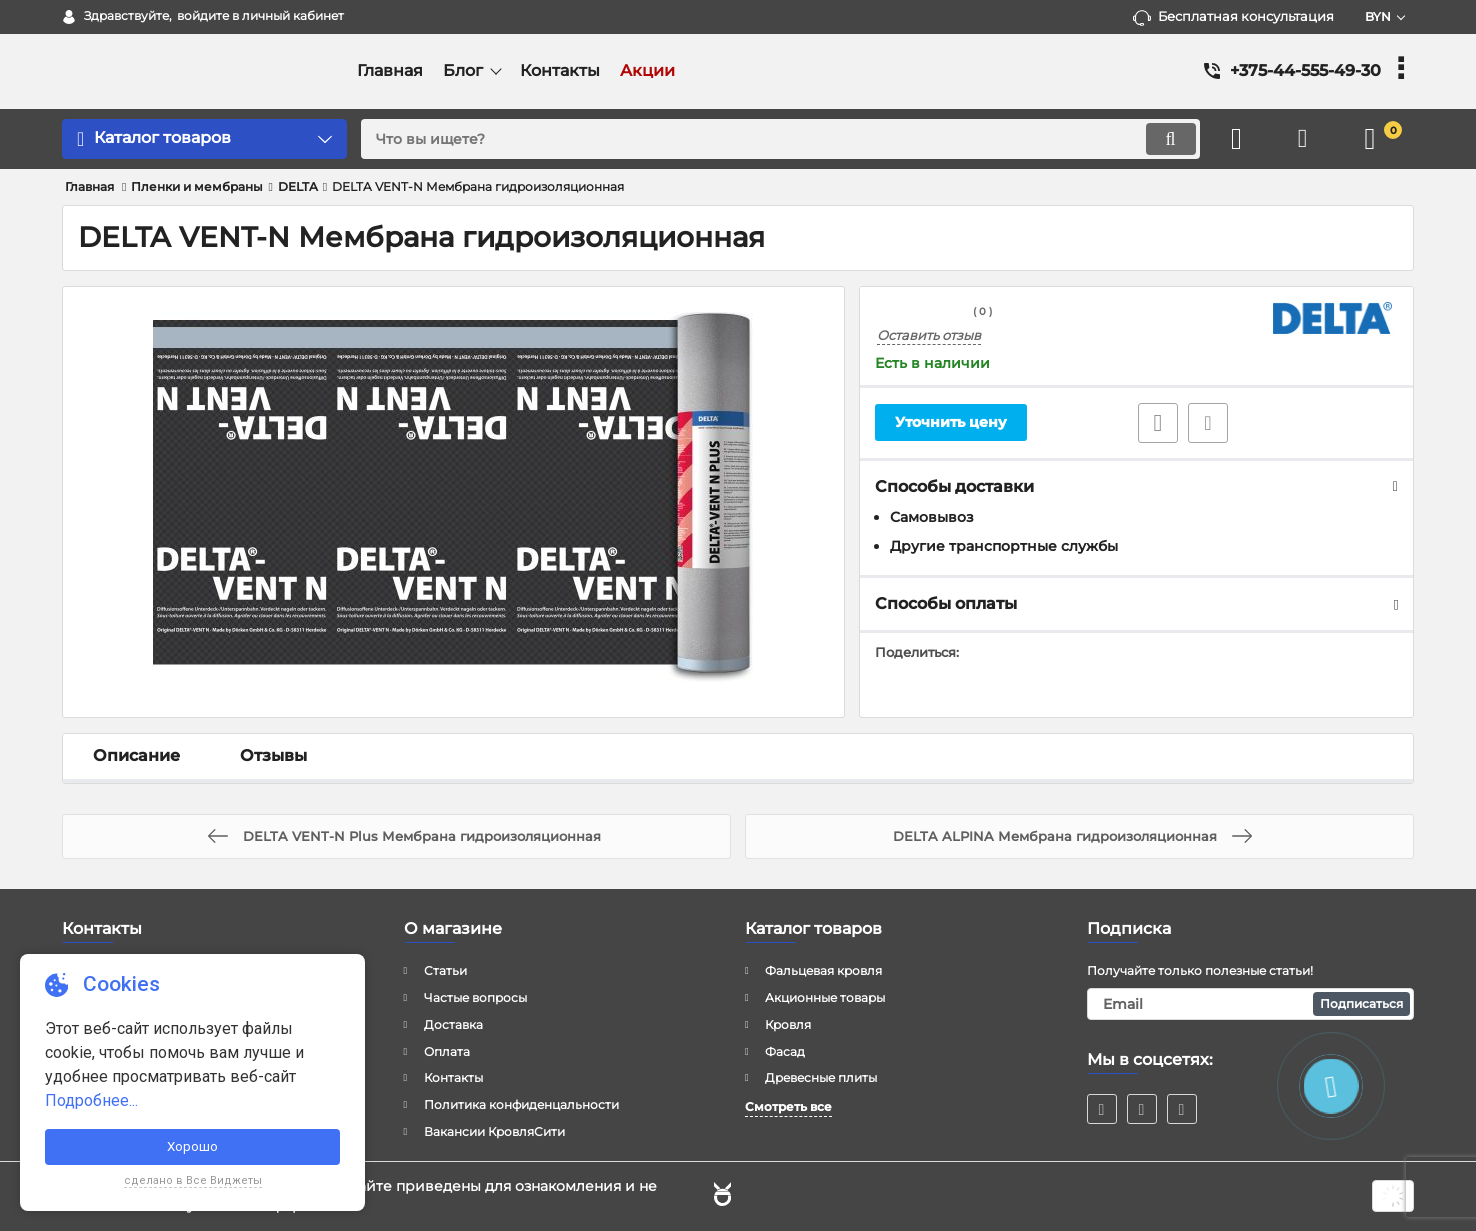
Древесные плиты (821, 1077)
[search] (775, 139)
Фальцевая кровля (823, 970)
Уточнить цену (951, 423)
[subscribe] (1251, 1004)
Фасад (785, 1051)
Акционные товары (825, 997)
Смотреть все (788, 1106)
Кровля (788, 1024)
